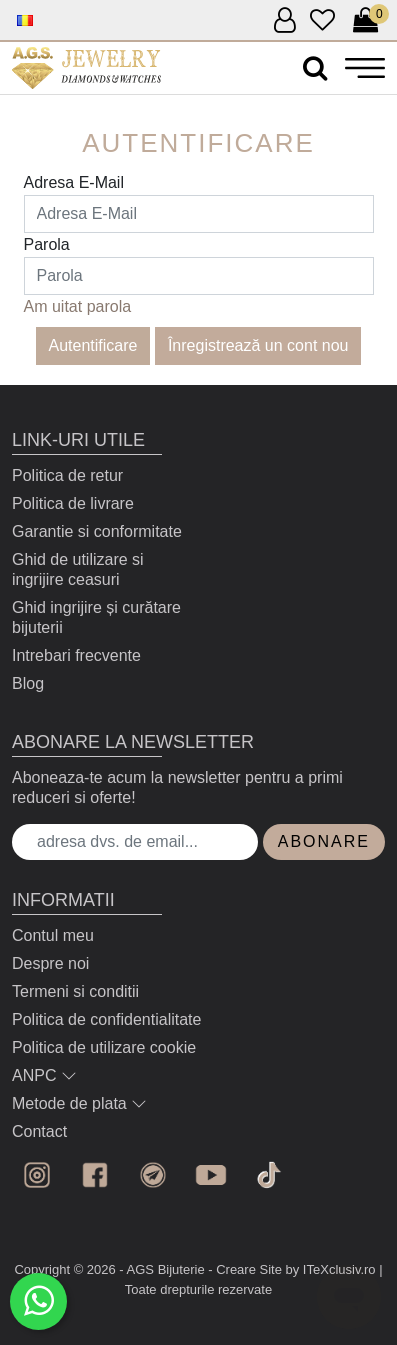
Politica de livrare (73, 503)
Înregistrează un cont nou (258, 345)
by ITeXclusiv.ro (331, 1269)
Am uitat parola (78, 306)
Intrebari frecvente (76, 655)
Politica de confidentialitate (106, 1019)
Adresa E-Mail (74, 182)
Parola (47, 244)
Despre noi (50, 963)
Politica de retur (67, 475)
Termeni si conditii (75, 991)
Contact (39, 1131)
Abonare (324, 841)
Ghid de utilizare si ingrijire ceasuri (78, 569)
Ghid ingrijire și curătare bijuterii (96, 617)
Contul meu (53, 935)
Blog (28, 683)
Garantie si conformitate (97, 531)
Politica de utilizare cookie (104, 1047)
